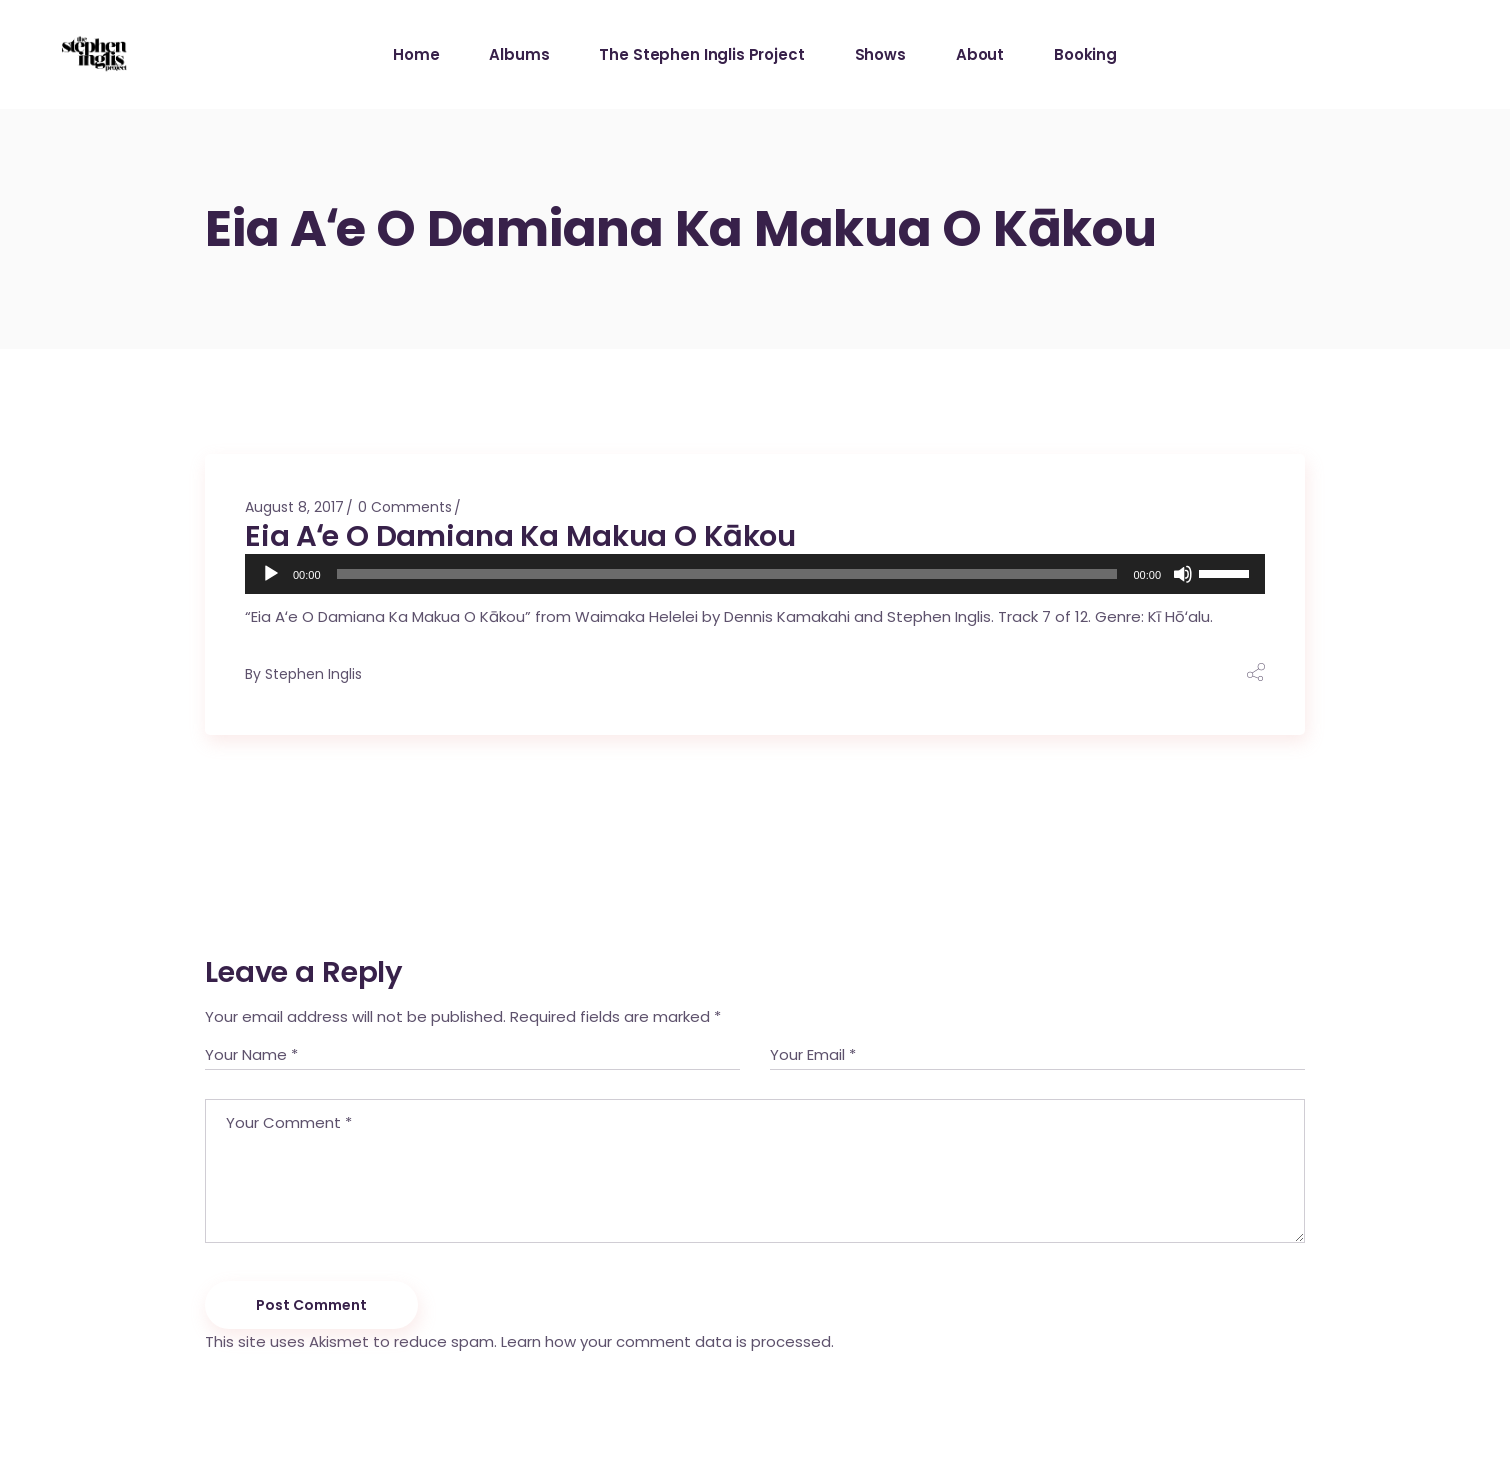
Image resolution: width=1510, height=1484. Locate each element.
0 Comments (405, 507)
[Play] (271, 574)
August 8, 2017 (294, 507)
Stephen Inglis (313, 674)
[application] (755, 574)
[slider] (727, 574)
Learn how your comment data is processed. (667, 1341)
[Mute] (1183, 574)
